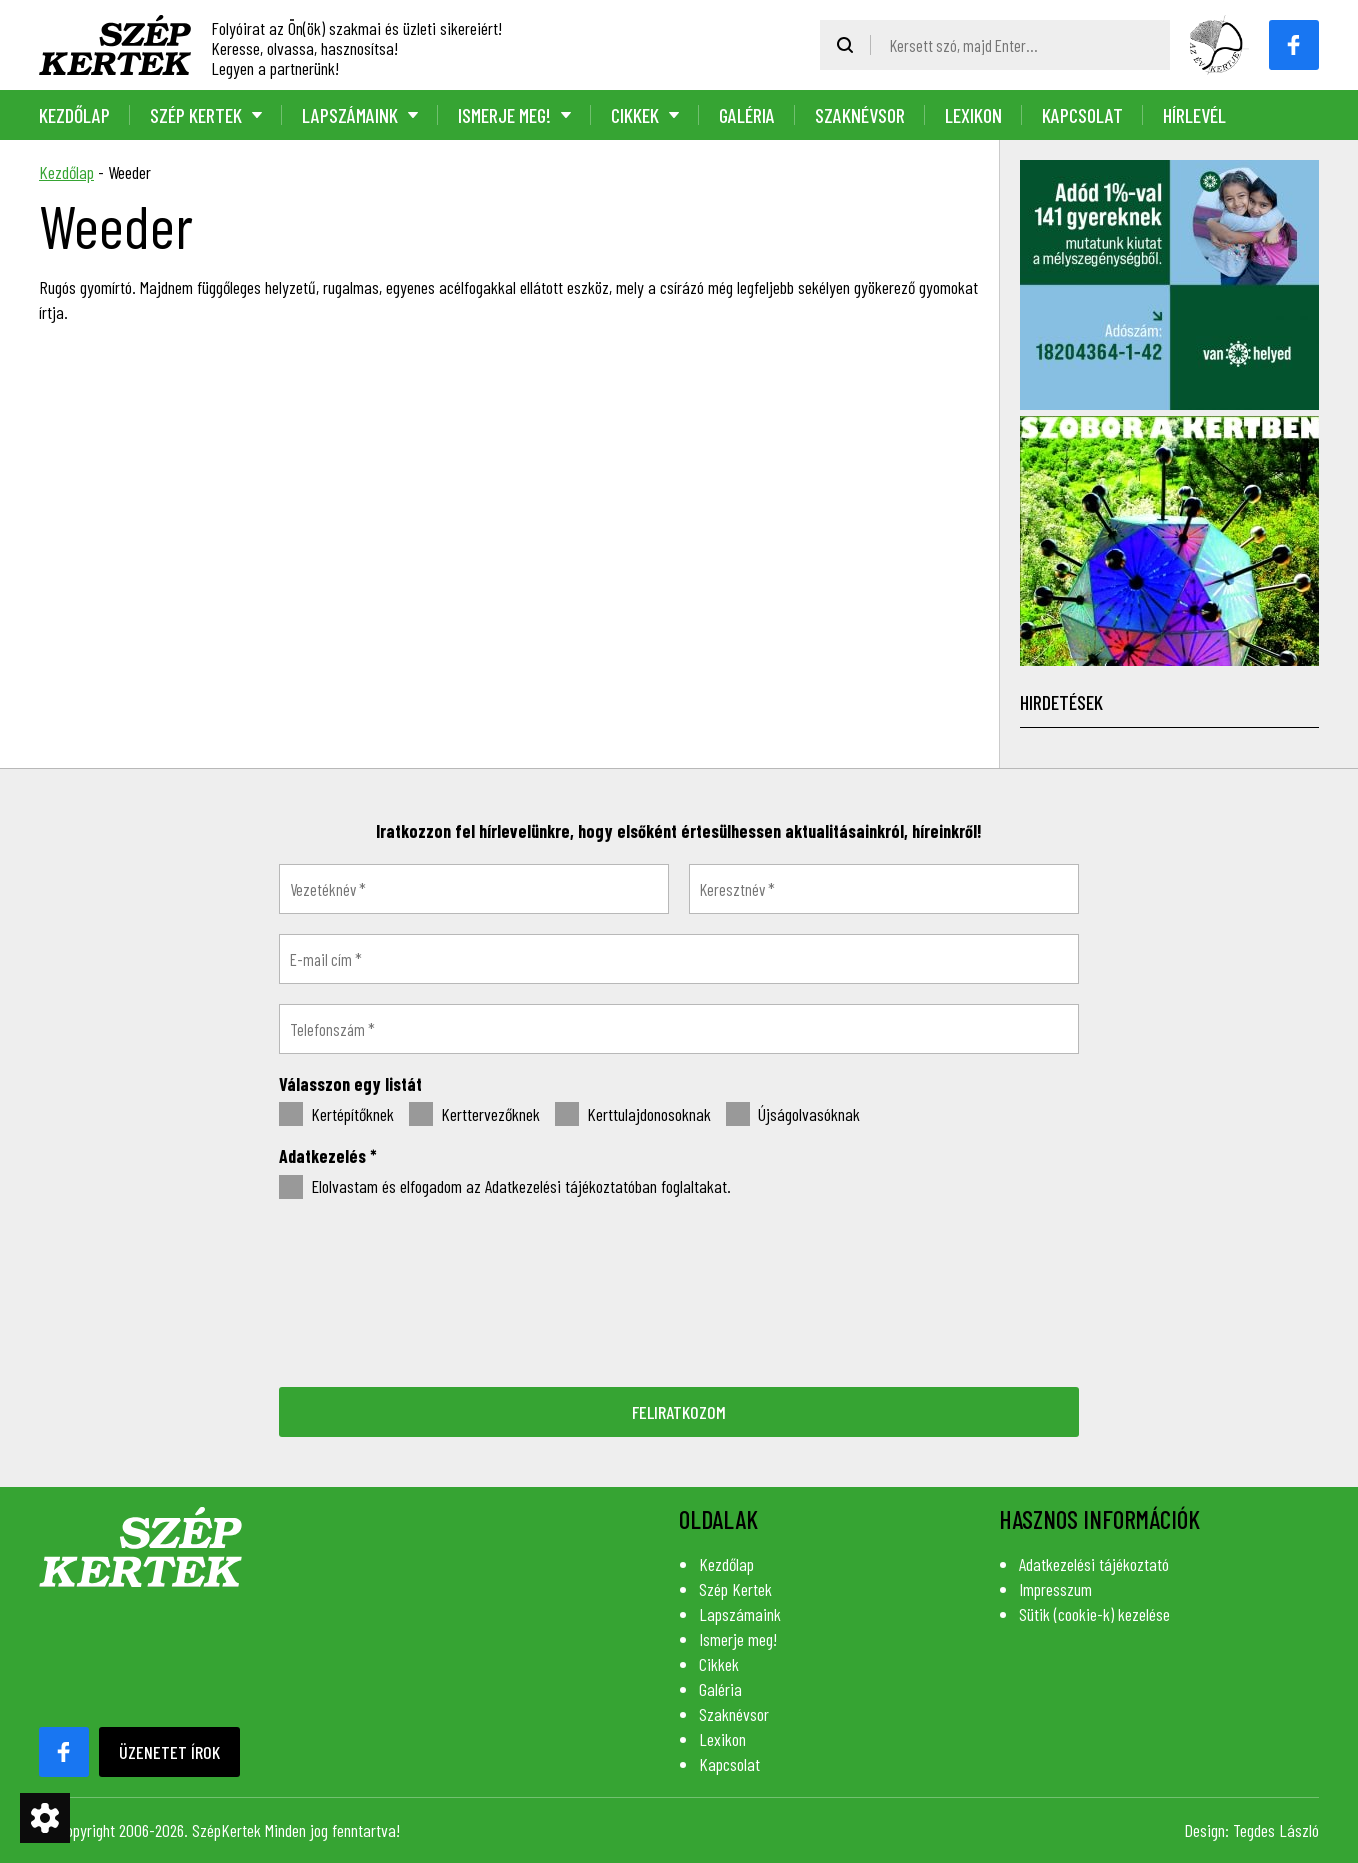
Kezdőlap (74, 115)
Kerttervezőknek (474, 1115)
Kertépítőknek (336, 1115)
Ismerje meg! (504, 115)
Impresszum (1055, 1589)
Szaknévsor (860, 115)
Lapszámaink (350, 115)
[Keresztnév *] (884, 889)
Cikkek (635, 115)
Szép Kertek (196, 115)
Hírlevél (1194, 115)
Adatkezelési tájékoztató (1094, 1564)
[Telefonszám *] (679, 1029)
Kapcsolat (1082, 115)
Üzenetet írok (169, 1752)
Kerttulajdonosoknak (633, 1115)
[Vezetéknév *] (474, 889)
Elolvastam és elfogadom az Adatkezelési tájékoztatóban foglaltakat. (505, 1187)
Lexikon (973, 115)
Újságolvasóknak (793, 1115)
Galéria (747, 115)
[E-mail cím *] (679, 959)
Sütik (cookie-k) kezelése (1094, 1614)
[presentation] (679, 1291)
